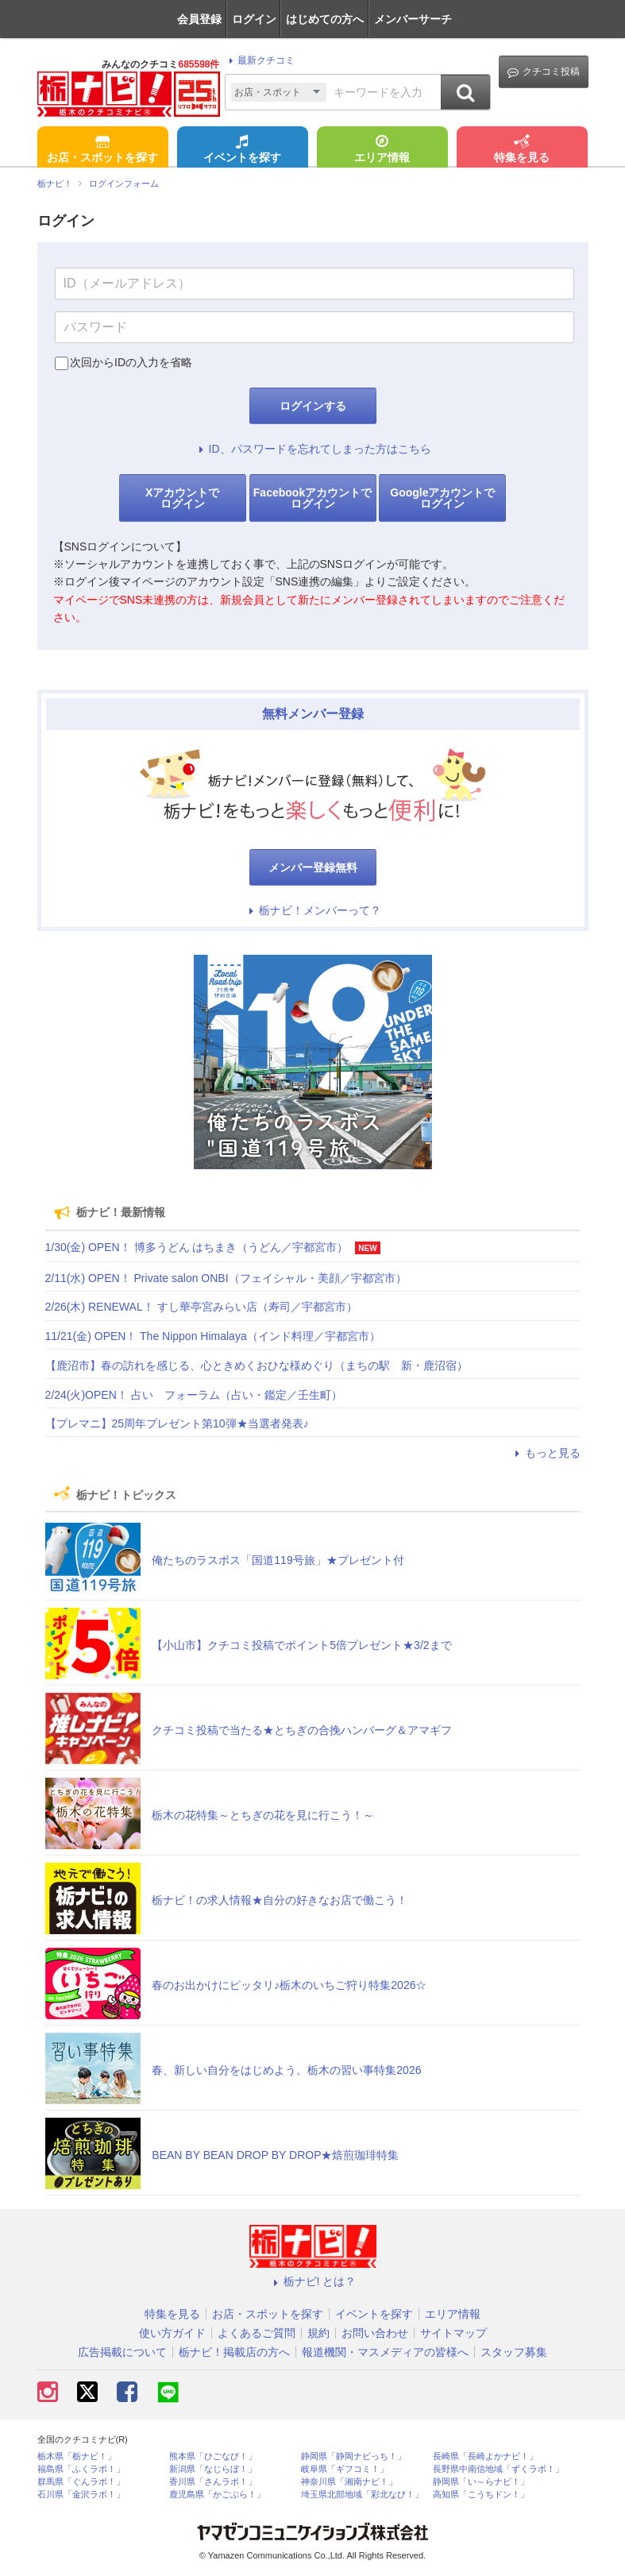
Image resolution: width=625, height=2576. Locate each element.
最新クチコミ (259, 60)
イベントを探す (242, 150)
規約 (318, 2333)
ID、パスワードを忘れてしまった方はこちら (313, 448)
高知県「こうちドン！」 (481, 2494)
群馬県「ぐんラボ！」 (81, 2482)
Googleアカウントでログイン (442, 498)
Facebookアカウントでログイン (312, 498)
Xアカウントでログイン (182, 498)
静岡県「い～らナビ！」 (481, 2482)
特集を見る (522, 150)
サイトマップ (453, 2333)
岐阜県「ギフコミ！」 (344, 2469)
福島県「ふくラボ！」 (81, 2469)
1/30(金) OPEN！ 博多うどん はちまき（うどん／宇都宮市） (197, 1247)
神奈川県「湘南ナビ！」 (349, 2482)
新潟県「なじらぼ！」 (213, 2469)
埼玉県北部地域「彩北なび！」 (362, 2494)
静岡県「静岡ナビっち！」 (353, 2456)
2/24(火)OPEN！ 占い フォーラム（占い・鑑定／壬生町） (193, 1394)
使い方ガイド (172, 2333)
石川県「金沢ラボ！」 (81, 2494)
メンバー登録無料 (312, 867)
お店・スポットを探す (102, 150)
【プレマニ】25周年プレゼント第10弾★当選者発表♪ (177, 1423)
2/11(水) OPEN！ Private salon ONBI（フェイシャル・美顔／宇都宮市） (226, 1278)
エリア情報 (382, 150)
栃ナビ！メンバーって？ (313, 910)
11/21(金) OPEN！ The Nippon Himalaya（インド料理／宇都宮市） (212, 1336)
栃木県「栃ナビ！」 (76, 2456)
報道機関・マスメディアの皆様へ (385, 2352)
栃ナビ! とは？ (313, 2281)
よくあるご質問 (256, 2333)
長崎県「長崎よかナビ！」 (485, 2456)
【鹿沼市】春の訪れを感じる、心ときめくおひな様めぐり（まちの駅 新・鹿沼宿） (256, 1365)
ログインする (313, 406)
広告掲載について (122, 2352)
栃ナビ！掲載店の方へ (234, 2352)
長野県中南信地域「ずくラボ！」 (498, 2469)
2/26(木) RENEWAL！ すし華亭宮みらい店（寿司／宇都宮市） (201, 1306)
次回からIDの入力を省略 (131, 362)
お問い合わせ (374, 2333)
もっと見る (546, 1452)
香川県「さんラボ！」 (213, 2482)
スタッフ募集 (513, 2352)
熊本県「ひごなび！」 (213, 2456)
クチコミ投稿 (543, 72)
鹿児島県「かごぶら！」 (217, 2494)
